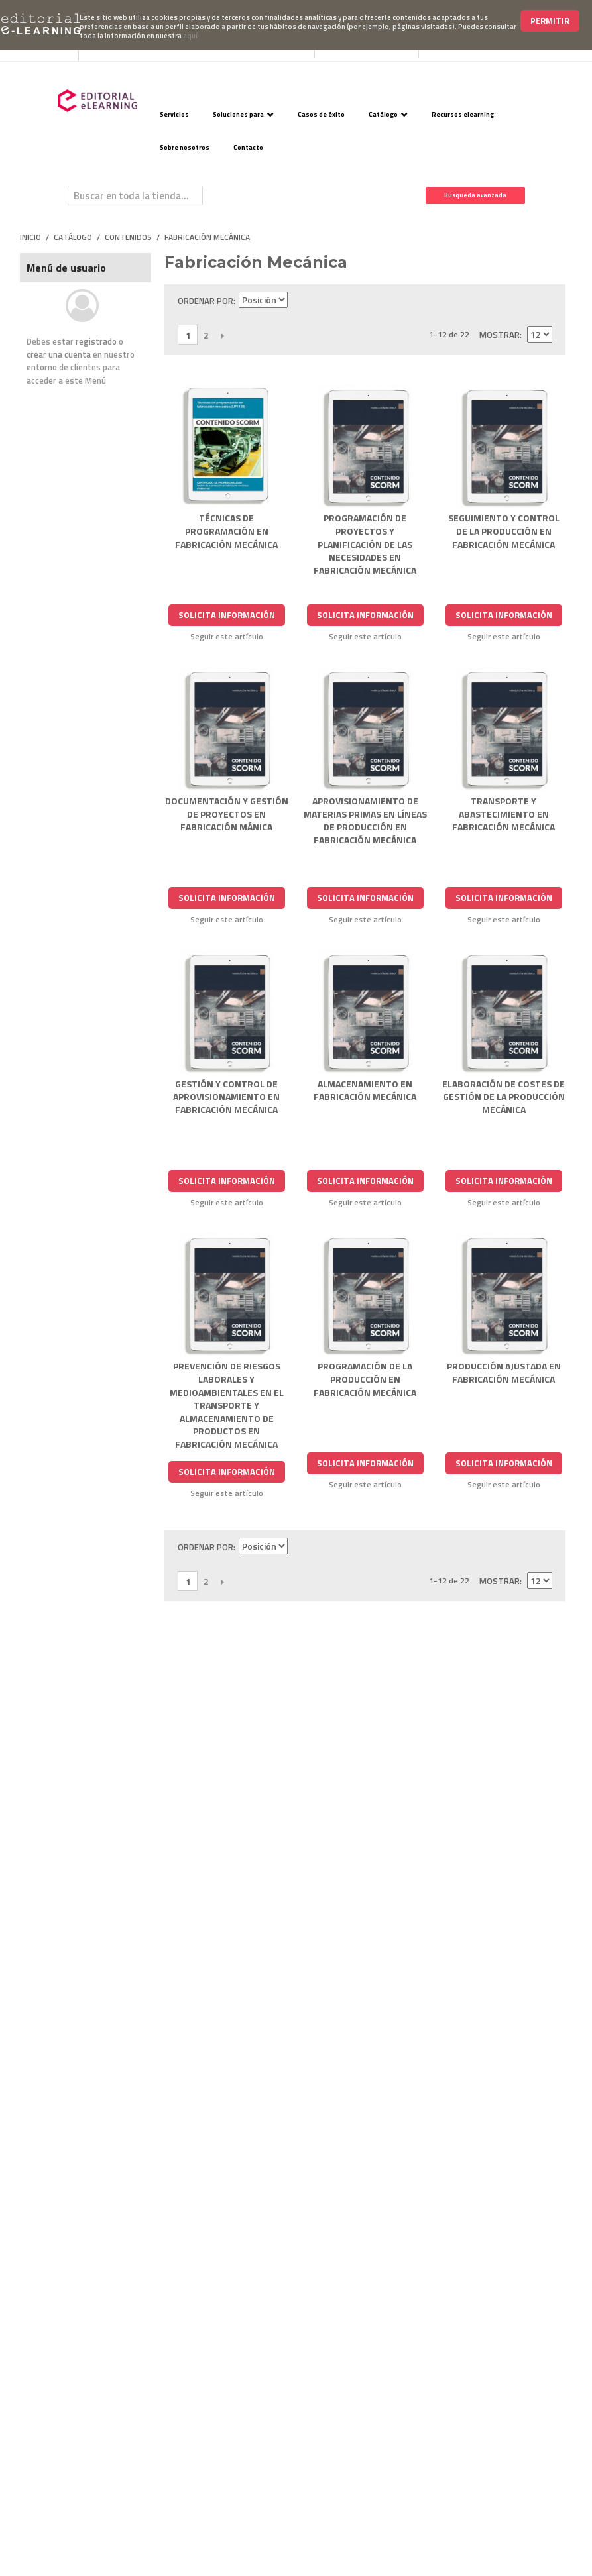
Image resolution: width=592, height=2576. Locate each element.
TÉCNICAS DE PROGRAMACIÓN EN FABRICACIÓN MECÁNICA (226, 531)
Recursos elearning (463, 114)
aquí (190, 35)
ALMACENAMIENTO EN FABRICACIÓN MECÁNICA (365, 1090)
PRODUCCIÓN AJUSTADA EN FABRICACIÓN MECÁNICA (504, 1372)
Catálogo (383, 114)
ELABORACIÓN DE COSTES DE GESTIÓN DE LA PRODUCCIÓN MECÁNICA (503, 1096)
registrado (96, 341)
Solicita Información (226, 614)
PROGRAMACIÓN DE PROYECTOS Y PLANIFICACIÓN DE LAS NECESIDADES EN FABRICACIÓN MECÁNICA (365, 543)
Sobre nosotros (184, 147)
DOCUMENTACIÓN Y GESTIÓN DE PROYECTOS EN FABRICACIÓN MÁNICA (226, 813)
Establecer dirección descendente (300, 301)
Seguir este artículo (226, 637)
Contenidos (128, 237)
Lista (542, 301)
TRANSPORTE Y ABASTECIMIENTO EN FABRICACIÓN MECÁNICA (503, 813)
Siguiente (222, 335)
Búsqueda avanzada (475, 195)
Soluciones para (238, 114)
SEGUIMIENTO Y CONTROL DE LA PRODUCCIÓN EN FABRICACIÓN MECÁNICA (504, 531)
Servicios (174, 114)
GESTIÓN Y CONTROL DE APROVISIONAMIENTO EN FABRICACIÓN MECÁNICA (226, 1096)
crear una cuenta (59, 354)
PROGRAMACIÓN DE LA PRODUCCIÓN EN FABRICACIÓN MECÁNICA (365, 1379)
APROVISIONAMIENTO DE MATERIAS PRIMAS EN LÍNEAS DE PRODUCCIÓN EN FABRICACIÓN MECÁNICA (365, 820)
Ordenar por (205, 300)
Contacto (248, 147)
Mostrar (499, 334)
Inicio (30, 237)
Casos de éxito (321, 114)
